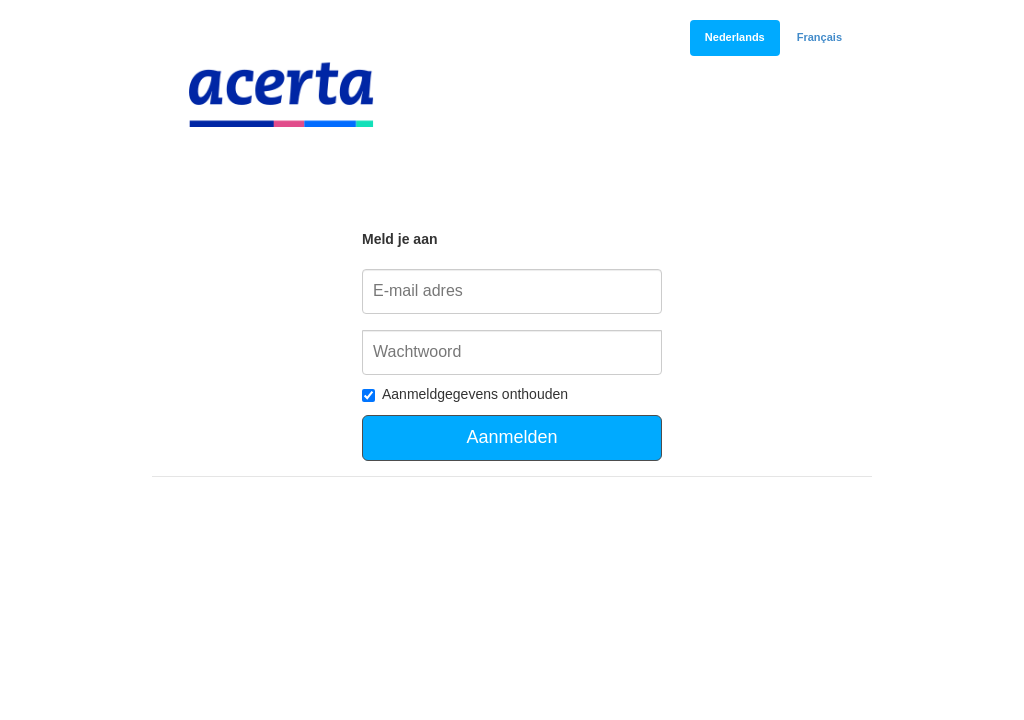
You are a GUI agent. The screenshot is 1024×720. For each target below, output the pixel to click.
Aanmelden (511, 437)
